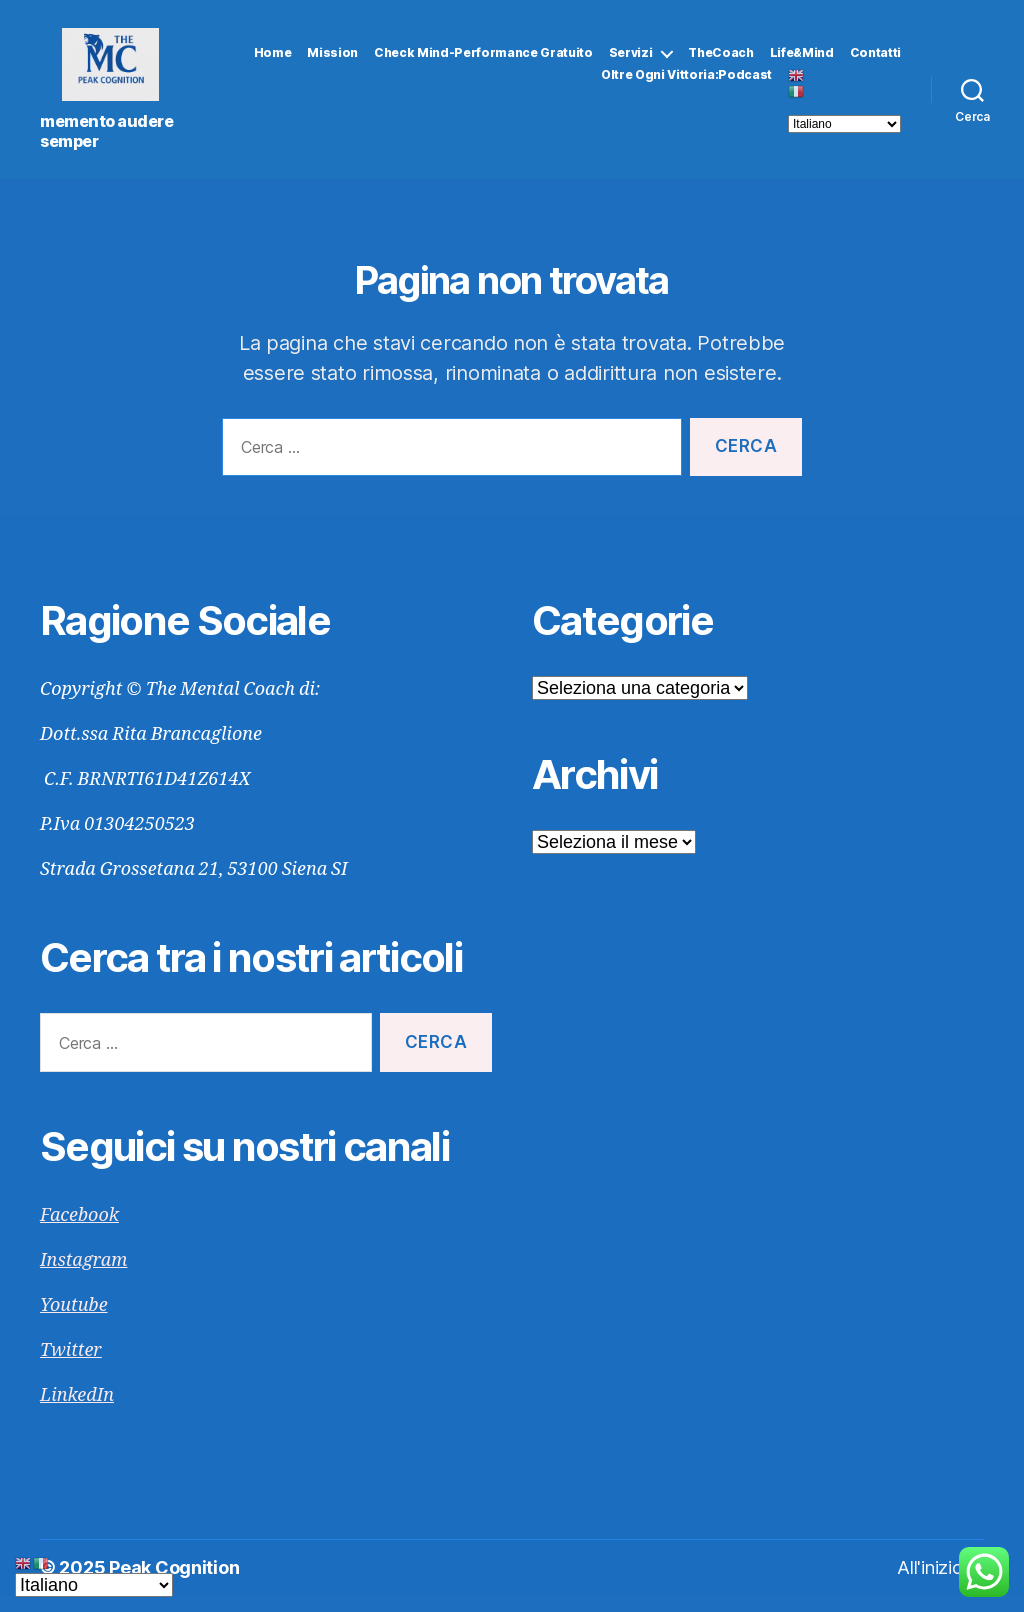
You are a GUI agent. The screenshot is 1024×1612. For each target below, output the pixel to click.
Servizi (631, 61)
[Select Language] (844, 133)
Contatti (875, 61)
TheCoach (720, 61)
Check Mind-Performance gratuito (483, 61)
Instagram (83, 1277)
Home (273, 61)
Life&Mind (802, 61)
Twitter (71, 1367)
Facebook (79, 1232)
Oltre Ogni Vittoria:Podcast (686, 84)
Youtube (74, 1322)
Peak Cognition (174, 1584)
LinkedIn (77, 1412)
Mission (332, 61)
